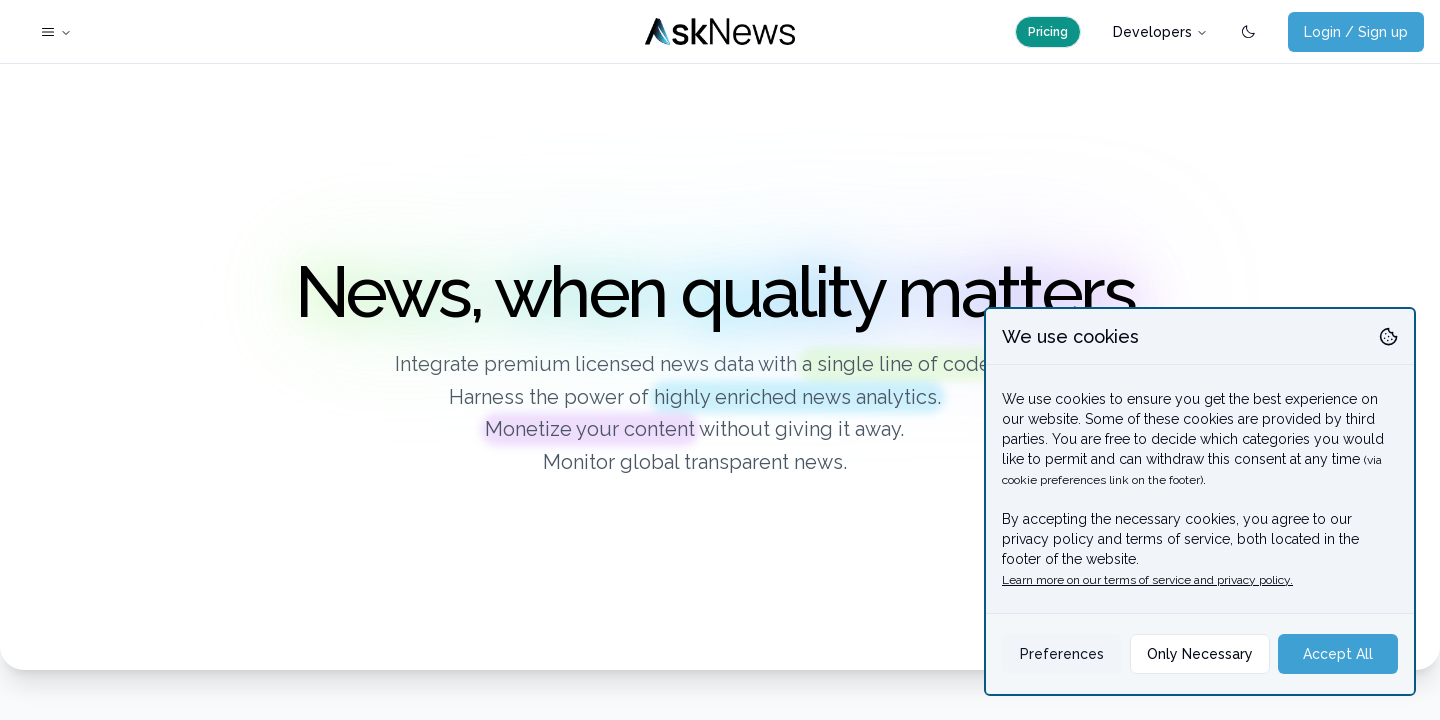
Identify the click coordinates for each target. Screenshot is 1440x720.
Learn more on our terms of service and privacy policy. (1147, 580)
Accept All (1338, 654)
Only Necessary (1200, 654)
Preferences (1062, 654)
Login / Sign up (1356, 32)
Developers (1160, 32)
